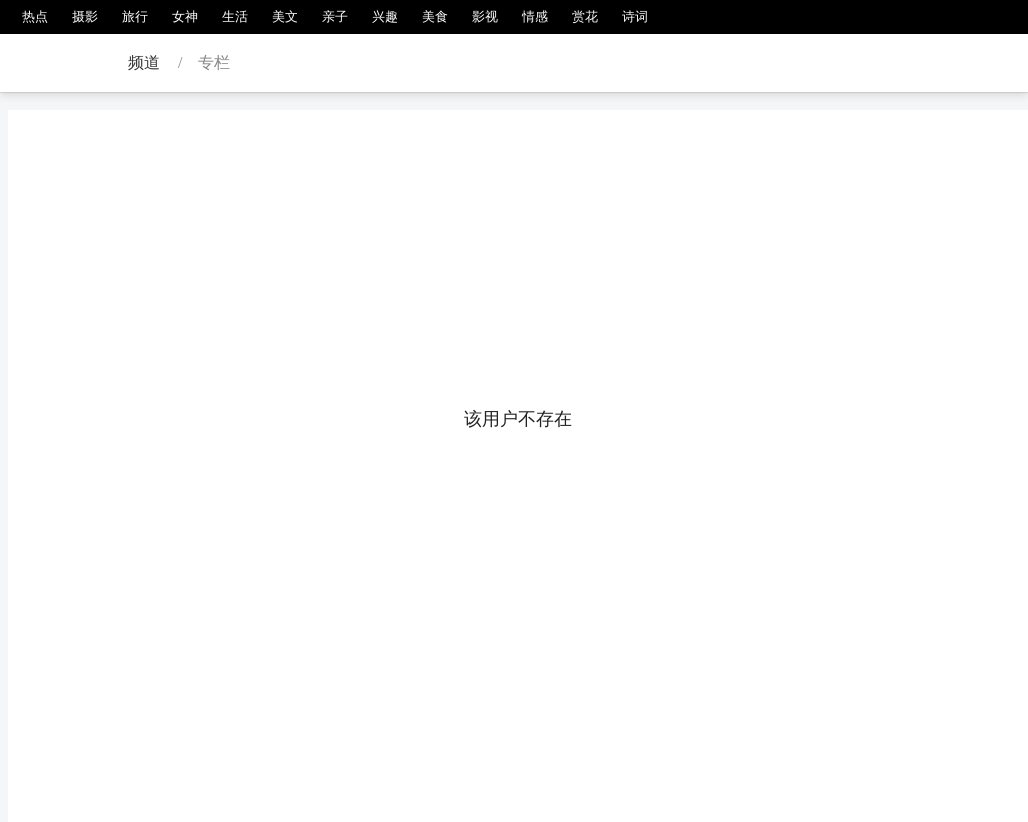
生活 (235, 16)
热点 (35, 16)
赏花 (585, 16)
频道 (144, 62)
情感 (535, 16)
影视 (485, 16)
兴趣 (385, 16)
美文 (285, 16)
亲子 (335, 16)
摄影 (85, 16)
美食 (435, 16)
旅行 (135, 16)
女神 (185, 16)
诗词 (635, 16)
